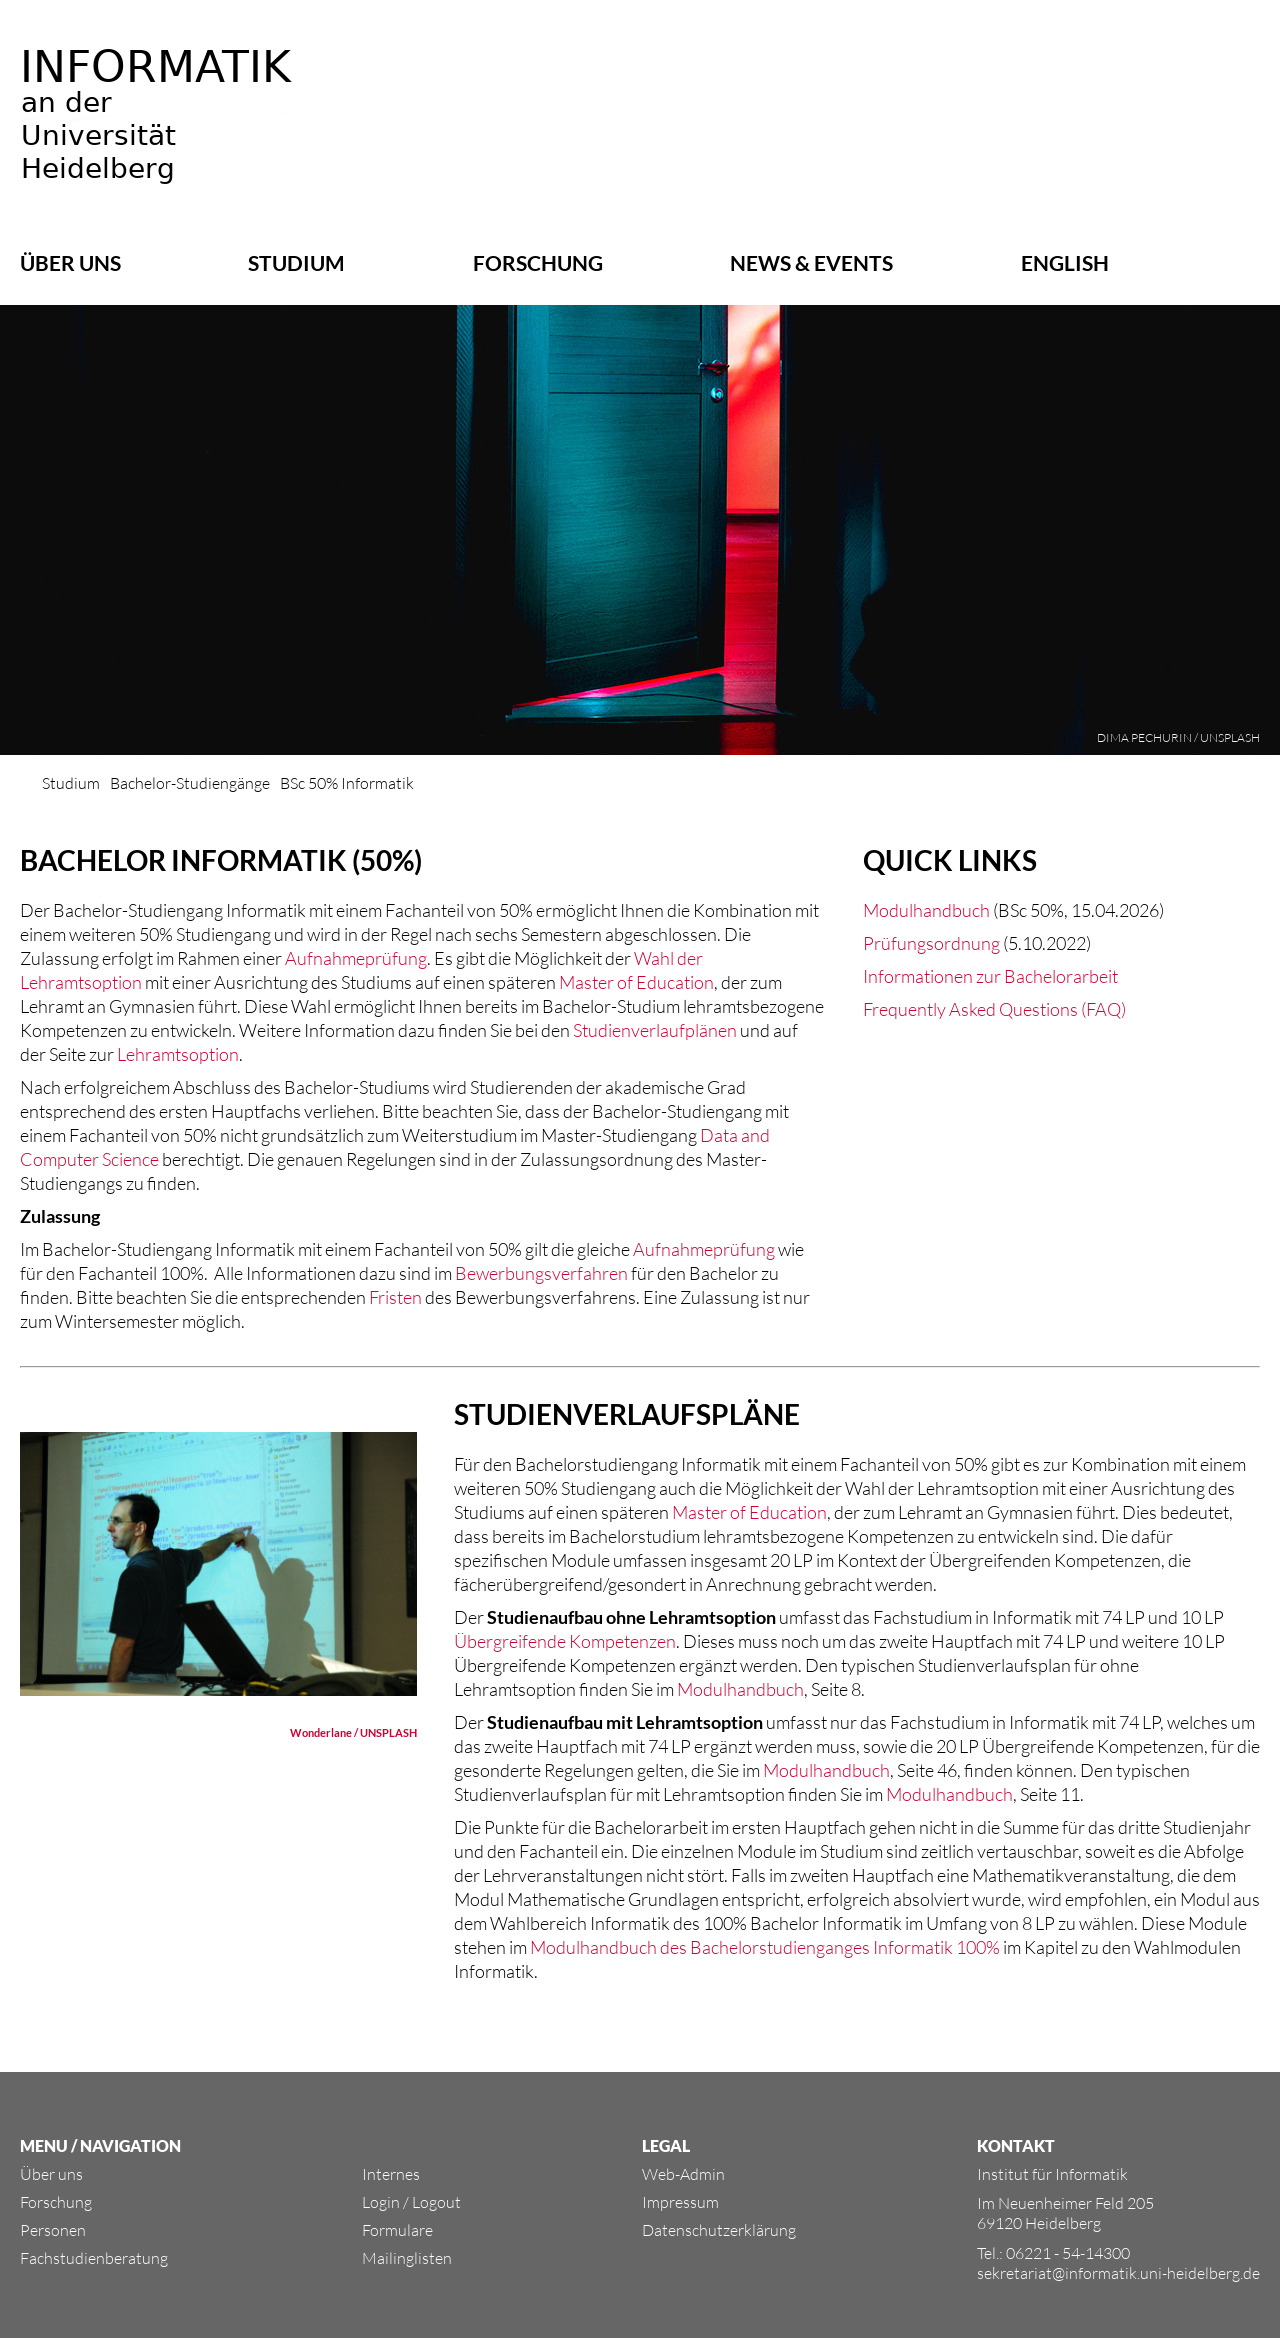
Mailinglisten (407, 2258)
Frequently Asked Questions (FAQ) (994, 1009)
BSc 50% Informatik (347, 783)
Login (381, 2202)
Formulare (397, 2230)
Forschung (538, 262)
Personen (53, 2230)
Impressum (680, 2202)
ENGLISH (1065, 262)
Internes (391, 2174)
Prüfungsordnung (931, 943)
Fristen (395, 1297)
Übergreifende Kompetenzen (565, 1641)
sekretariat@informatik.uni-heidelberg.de (1118, 2273)
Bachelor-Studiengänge (190, 783)
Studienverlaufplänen (655, 1030)
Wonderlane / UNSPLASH (353, 1732)
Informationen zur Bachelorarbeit (990, 976)
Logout (436, 2202)
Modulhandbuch (926, 910)
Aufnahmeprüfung (356, 958)
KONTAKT (1016, 2145)
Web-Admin (683, 2174)
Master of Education (636, 982)
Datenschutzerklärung (719, 2230)
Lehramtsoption (178, 1054)
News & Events (811, 262)
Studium (296, 262)
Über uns (70, 262)
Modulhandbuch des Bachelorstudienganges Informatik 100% (765, 1947)
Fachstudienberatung (94, 2258)
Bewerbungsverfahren (541, 1273)
